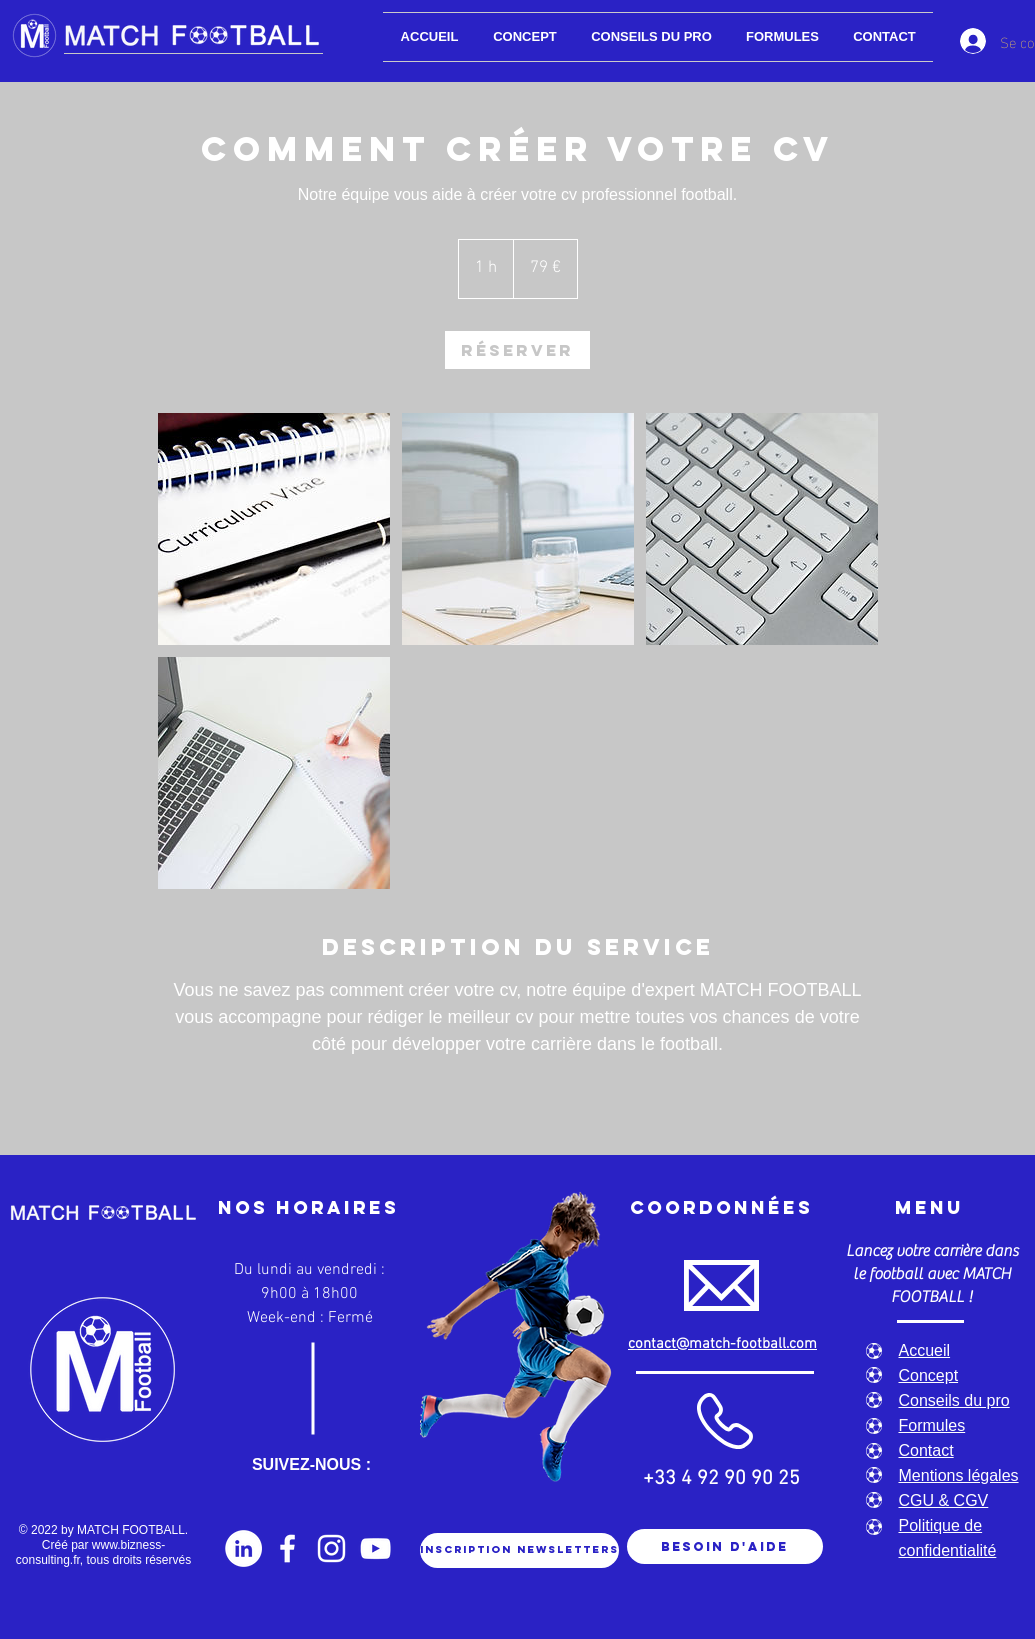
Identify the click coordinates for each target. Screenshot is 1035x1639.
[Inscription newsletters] (519, 1550)
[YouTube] (375, 1548)
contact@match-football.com (722, 1344)
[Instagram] (331, 1548)
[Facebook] (287, 1548)
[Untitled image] (274, 529)
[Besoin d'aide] (725, 1546)
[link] (517, 350)
